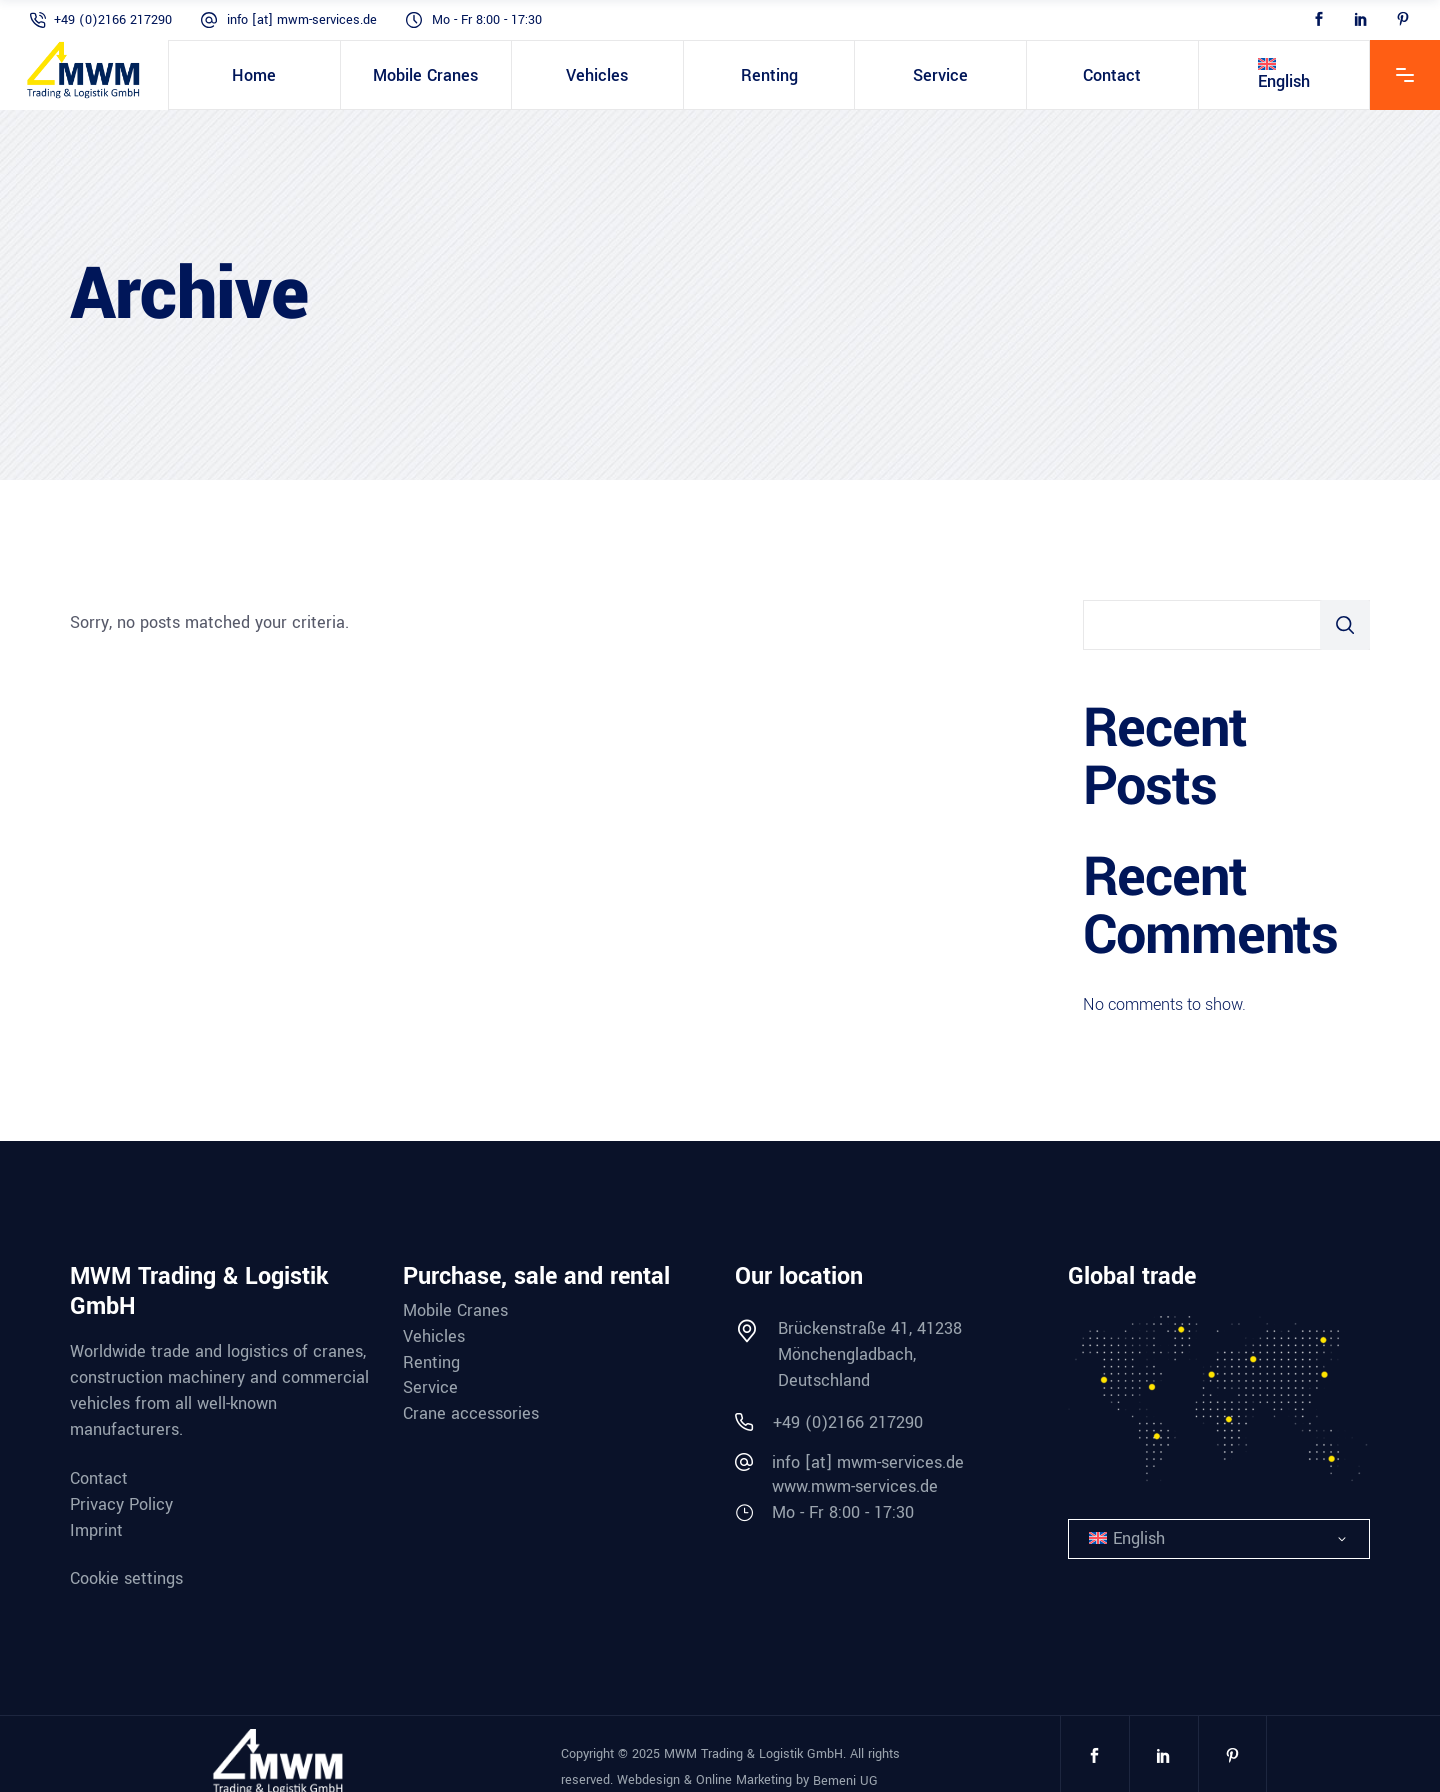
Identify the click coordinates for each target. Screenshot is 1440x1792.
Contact (99, 1479)
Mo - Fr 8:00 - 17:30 (487, 20)
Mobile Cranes (455, 1311)
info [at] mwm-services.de (302, 20)
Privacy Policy (121, 1505)
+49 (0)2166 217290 (113, 20)
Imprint (96, 1531)
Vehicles (434, 1337)
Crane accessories (471, 1414)
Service (430, 1388)
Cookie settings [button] (126, 1577)
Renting (431, 1363)
